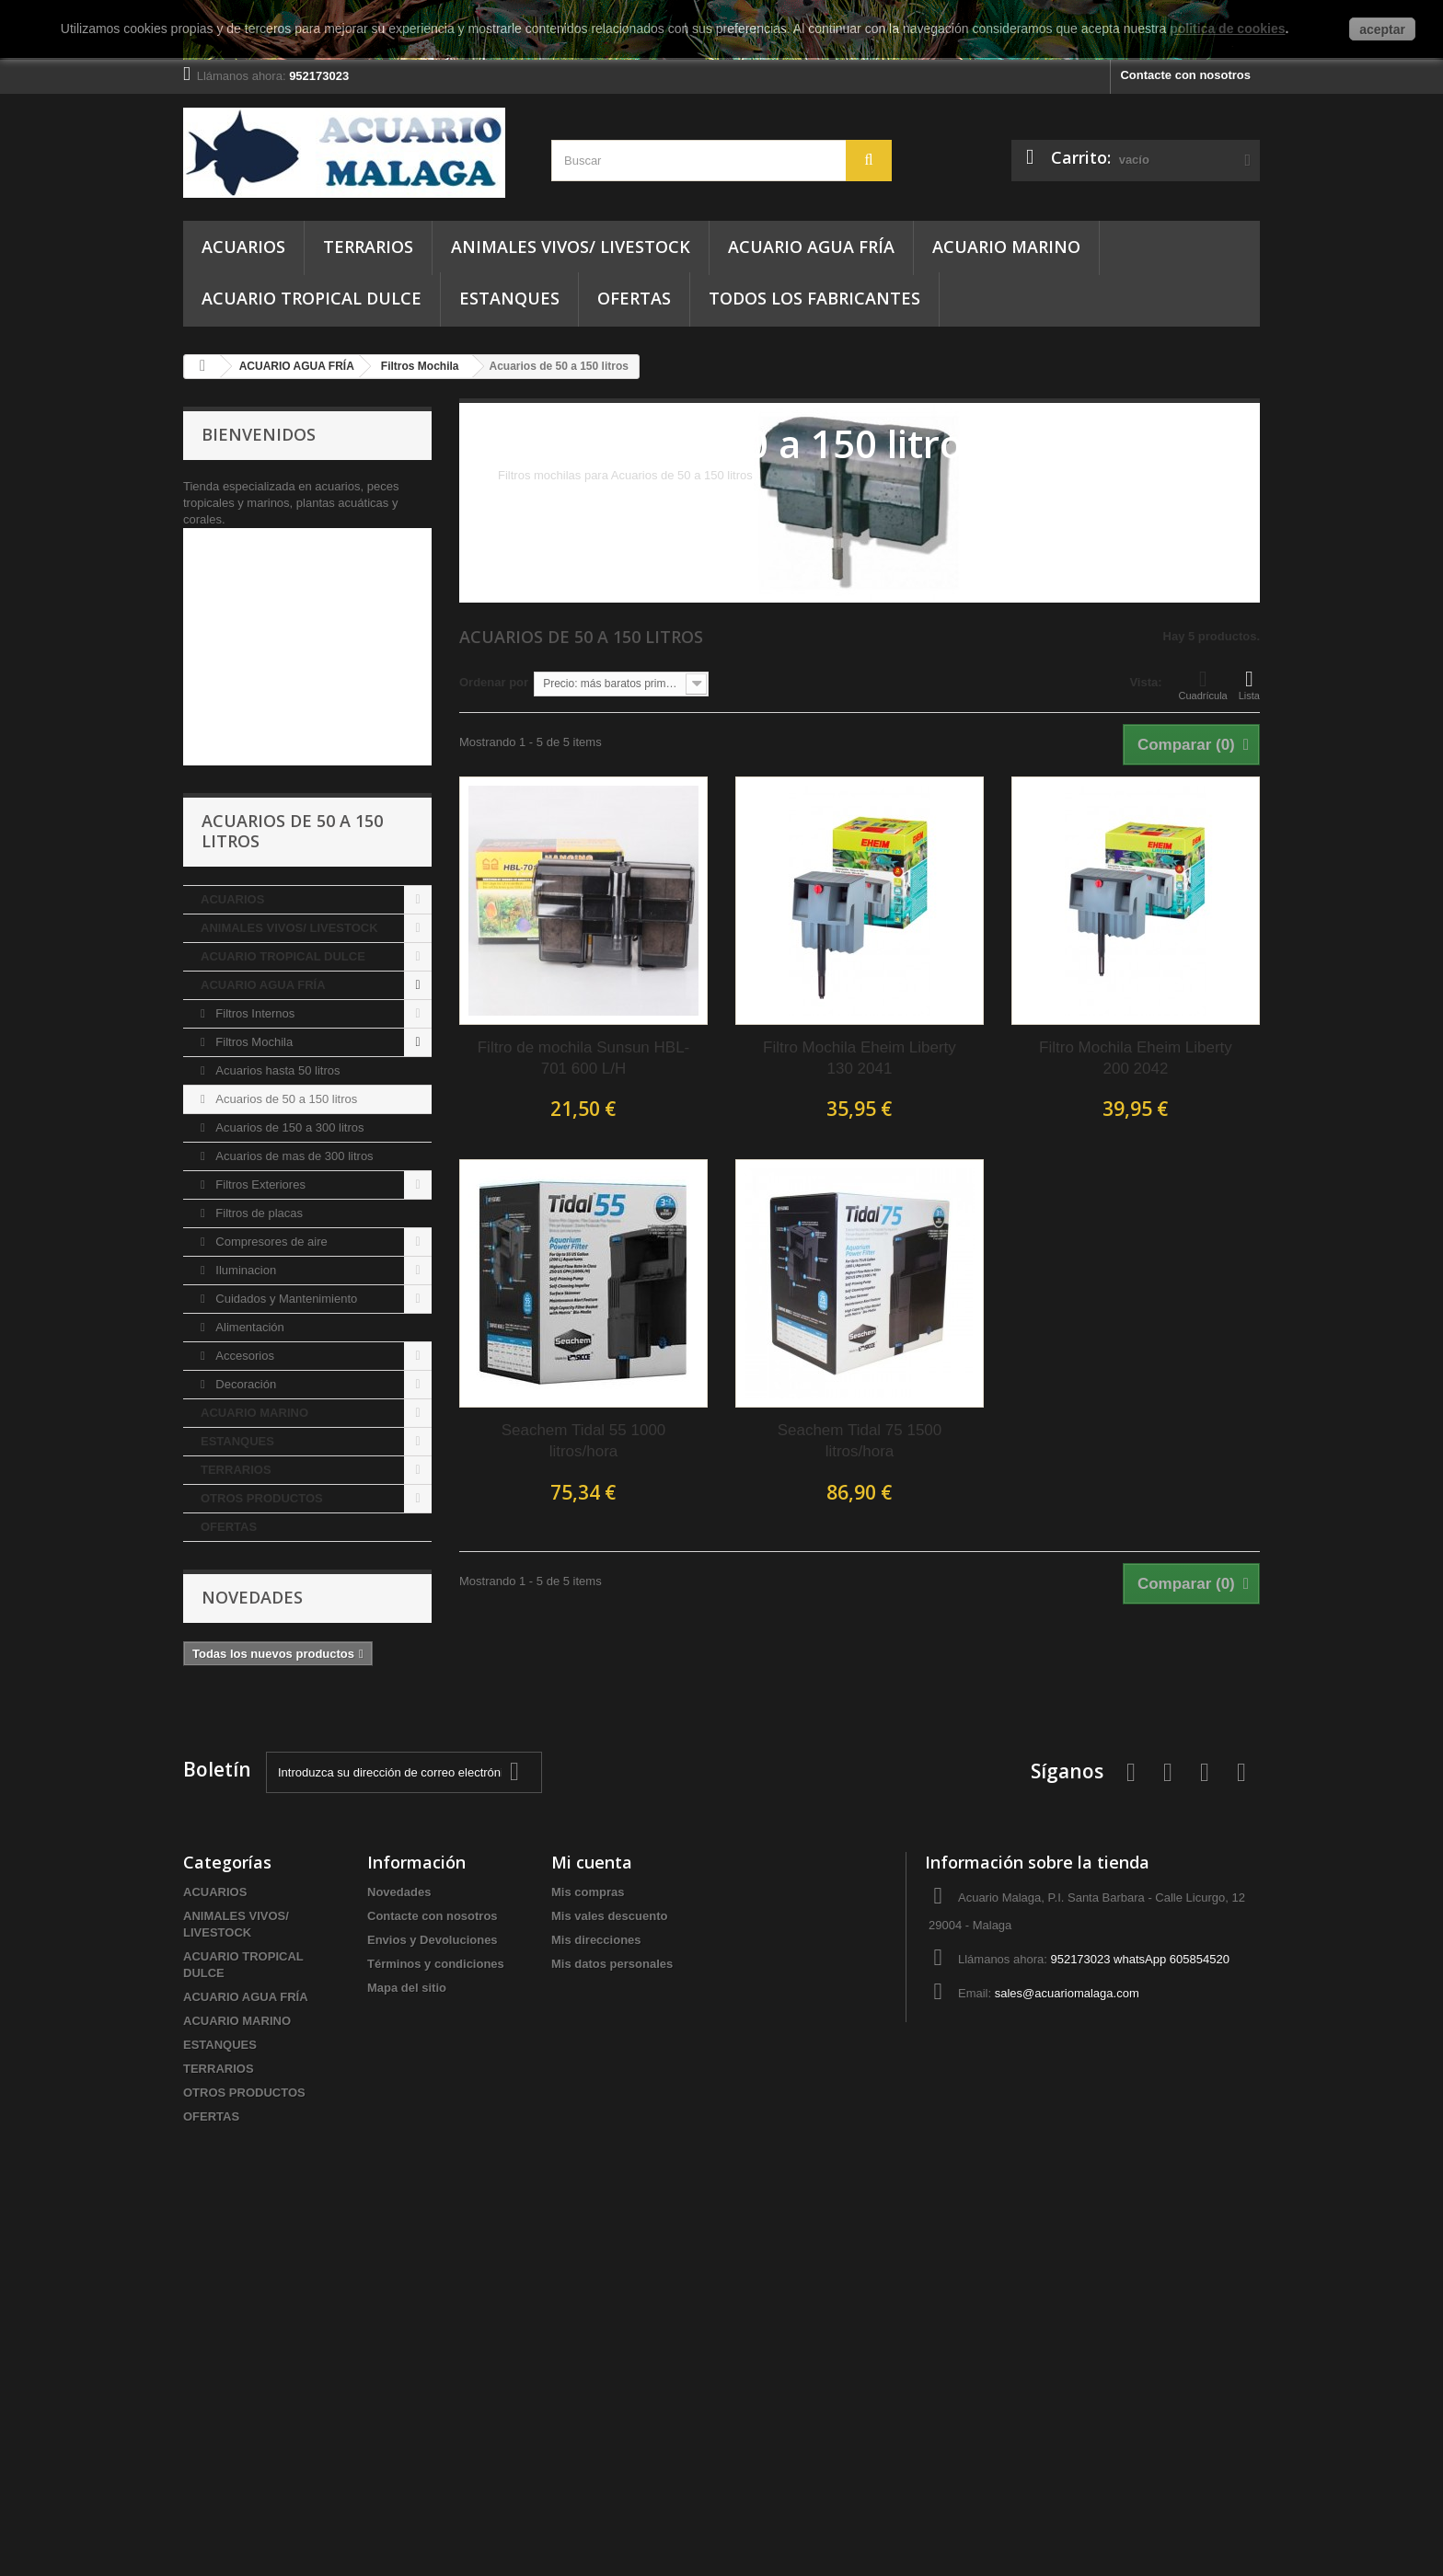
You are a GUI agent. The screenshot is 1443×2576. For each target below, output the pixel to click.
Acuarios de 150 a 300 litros (288, 1471)
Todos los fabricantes (814, 298)
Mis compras (587, 2235)
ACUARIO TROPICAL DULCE (311, 298)
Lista (1249, 684)
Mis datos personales (612, 2307)
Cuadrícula (1203, 684)
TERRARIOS (368, 247)
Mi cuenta (591, 2205)
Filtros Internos (254, 1356)
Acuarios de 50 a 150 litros (285, 1442)
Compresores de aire (270, 1585)
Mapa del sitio (406, 2331)
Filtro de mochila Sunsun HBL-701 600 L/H (584, 1058)
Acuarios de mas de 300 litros (293, 1499)
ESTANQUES (509, 298)
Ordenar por (493, 682)
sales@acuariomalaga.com (1067, 2336)
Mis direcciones (596, 2283)
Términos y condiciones (435, 2307)
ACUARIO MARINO (1006, 247)
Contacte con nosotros (1185, 75)
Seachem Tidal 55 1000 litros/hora (584, 1440)
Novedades (252, 1940)
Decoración (244, 1727)
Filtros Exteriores (259, 1528)
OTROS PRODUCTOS (262, 1841)
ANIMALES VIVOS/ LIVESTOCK (570, 247)
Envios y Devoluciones (432, 2283)
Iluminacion (244, 1613)
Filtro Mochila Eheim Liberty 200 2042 (1135, 1058)
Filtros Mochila (253, 1385)
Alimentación (248, 1670)
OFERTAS (634, 298)
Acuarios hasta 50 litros (277, 1413)
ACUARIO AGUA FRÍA (811, 247)
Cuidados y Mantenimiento (285, 1642)
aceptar (1382, 29)
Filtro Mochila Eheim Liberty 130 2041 (859, 1058)
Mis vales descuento (609, 2259)
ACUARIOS (243, 247)
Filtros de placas (258, 1556)
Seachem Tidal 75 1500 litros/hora (860, 1440)
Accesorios (243, 1699)
